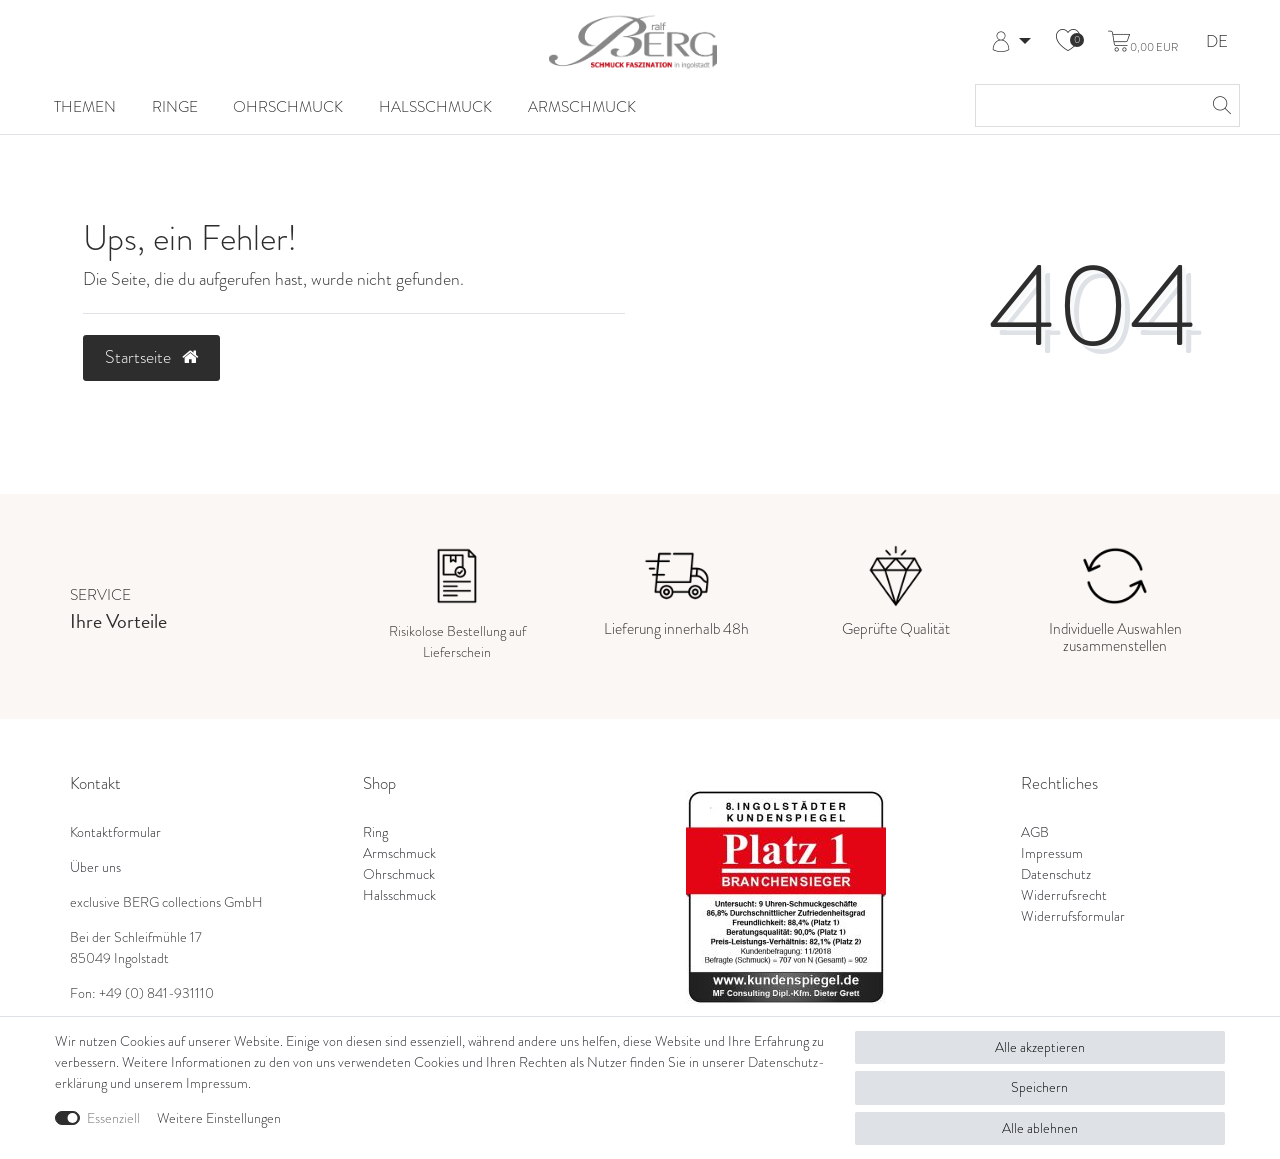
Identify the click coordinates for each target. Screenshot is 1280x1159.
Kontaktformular (115, 832)
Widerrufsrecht (1064, 895)
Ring (375, 832)
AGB (1035, 832)
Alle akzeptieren (1040, 1047)
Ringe (175, 107)
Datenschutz (1056, 874)
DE (1217, 42)
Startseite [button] (151, 357)
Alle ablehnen (1040, 1128)
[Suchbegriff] (1087, 105)
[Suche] (1219, 105)
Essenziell (113, 1118)
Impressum (1052, 853)
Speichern (1039, 1087)
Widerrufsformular (1073, 916)
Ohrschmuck (288, 107)
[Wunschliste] (1068, 42)
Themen (85, 107)
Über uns (95, 867)
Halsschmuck (435, 107)
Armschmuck (582, 107)
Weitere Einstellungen (219, 1118)
